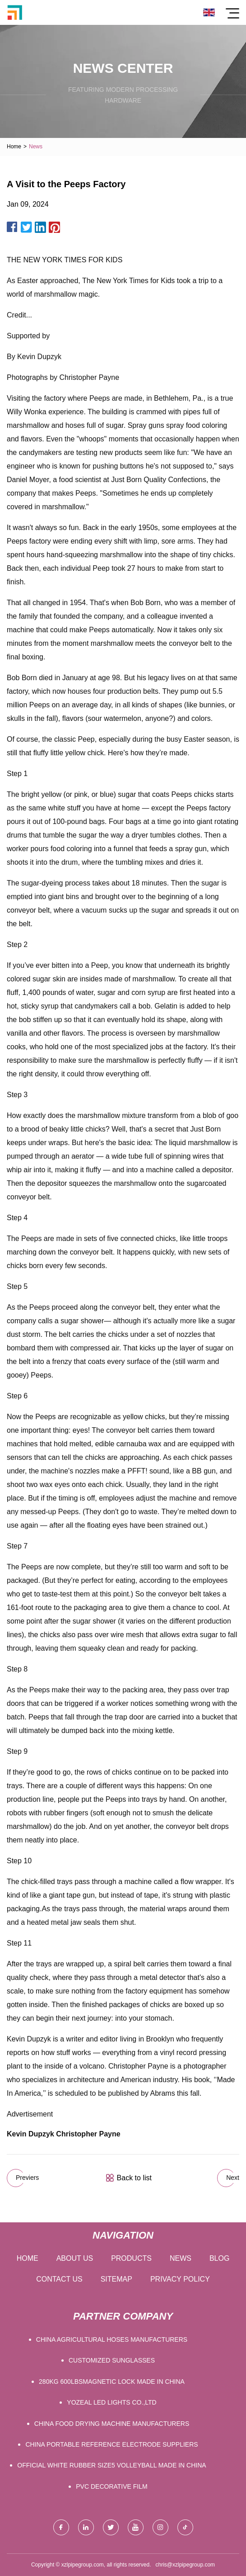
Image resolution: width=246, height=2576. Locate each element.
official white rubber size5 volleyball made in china (111, 2465)
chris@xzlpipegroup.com (185, 2565)
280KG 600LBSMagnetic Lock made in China (112, 2381)
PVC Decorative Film (111, 2486)
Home (14, 146)
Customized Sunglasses (112, 2360)
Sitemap (116, 2279)
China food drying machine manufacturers (112, 2423)
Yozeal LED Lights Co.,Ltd (111, 2402)
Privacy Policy (180, 2279)
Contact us (59, 2279)
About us (74, 2258)
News (180, 2258)
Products (131, 2258)
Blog (219, 2258)
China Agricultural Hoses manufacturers (111, 2339)
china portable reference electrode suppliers (111, 2444)
